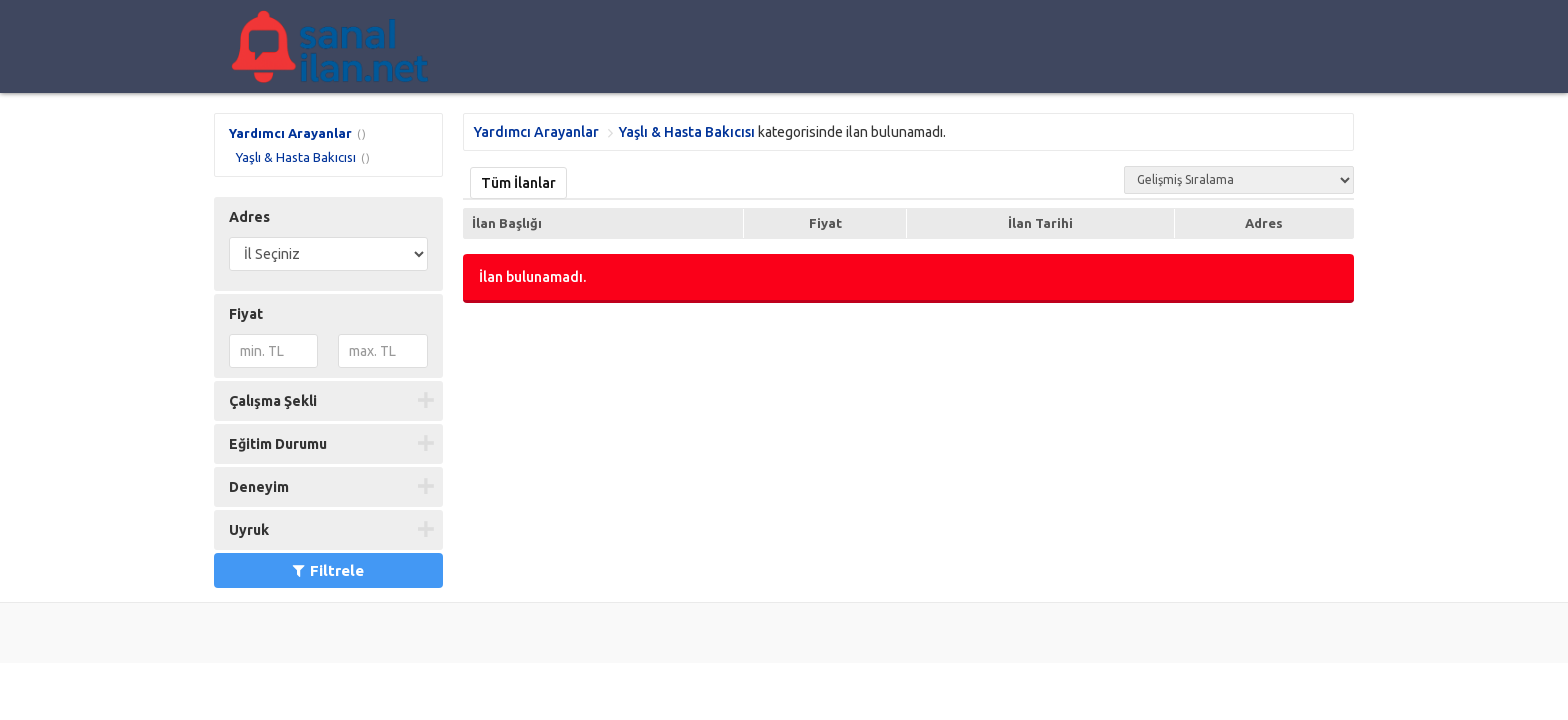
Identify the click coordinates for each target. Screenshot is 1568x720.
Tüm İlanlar (518, 183)
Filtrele (328, 570)
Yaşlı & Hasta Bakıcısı (296, 157)
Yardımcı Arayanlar (290, 133)
